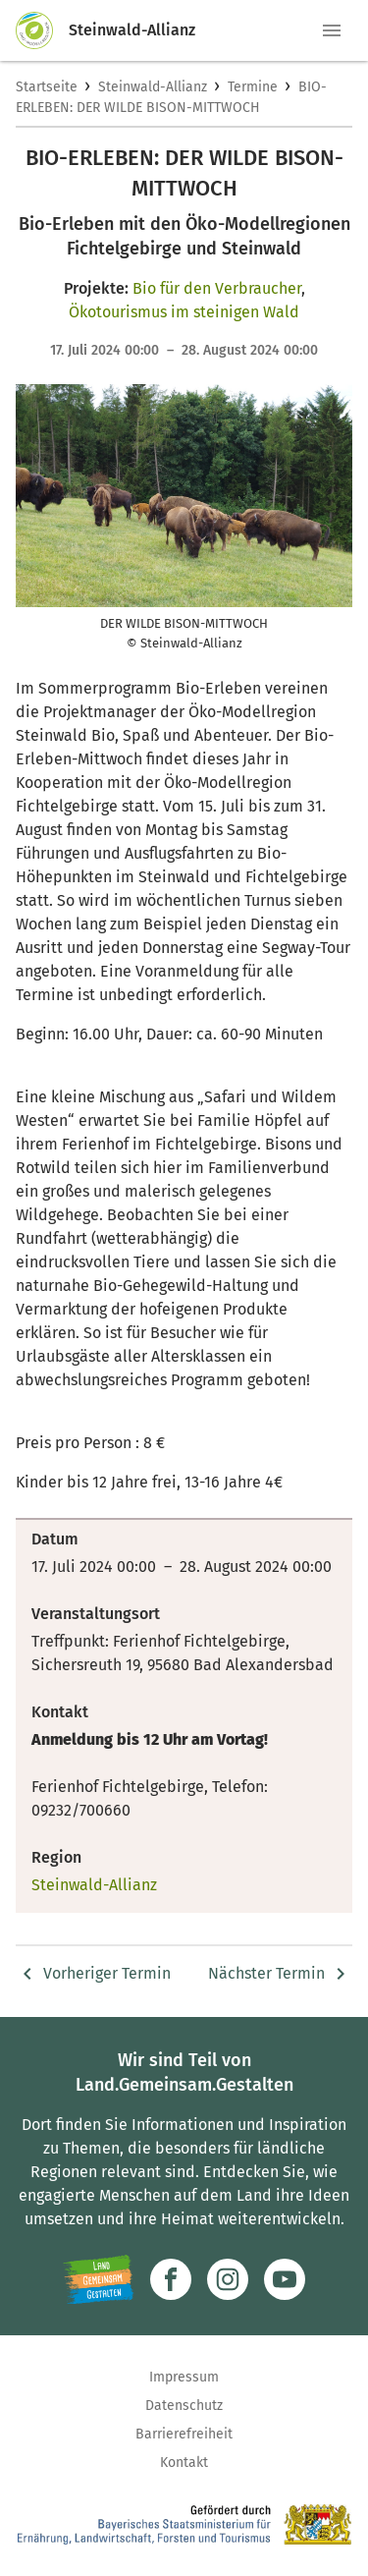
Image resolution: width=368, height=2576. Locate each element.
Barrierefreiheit (184, 2434)
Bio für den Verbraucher (216, 288)
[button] (331, 30)
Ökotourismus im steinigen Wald (184, 312)
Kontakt (184, 2462)
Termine (253, 87)
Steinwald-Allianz (152, 87)
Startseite (47, 87)
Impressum (184, 2377)
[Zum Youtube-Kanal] (284, 2279)
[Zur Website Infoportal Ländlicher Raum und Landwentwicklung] (98, 2279)
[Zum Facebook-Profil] (170, 2279)
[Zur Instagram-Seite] (227, 2279)
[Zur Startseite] (42, 30)
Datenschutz (184, 2405)
